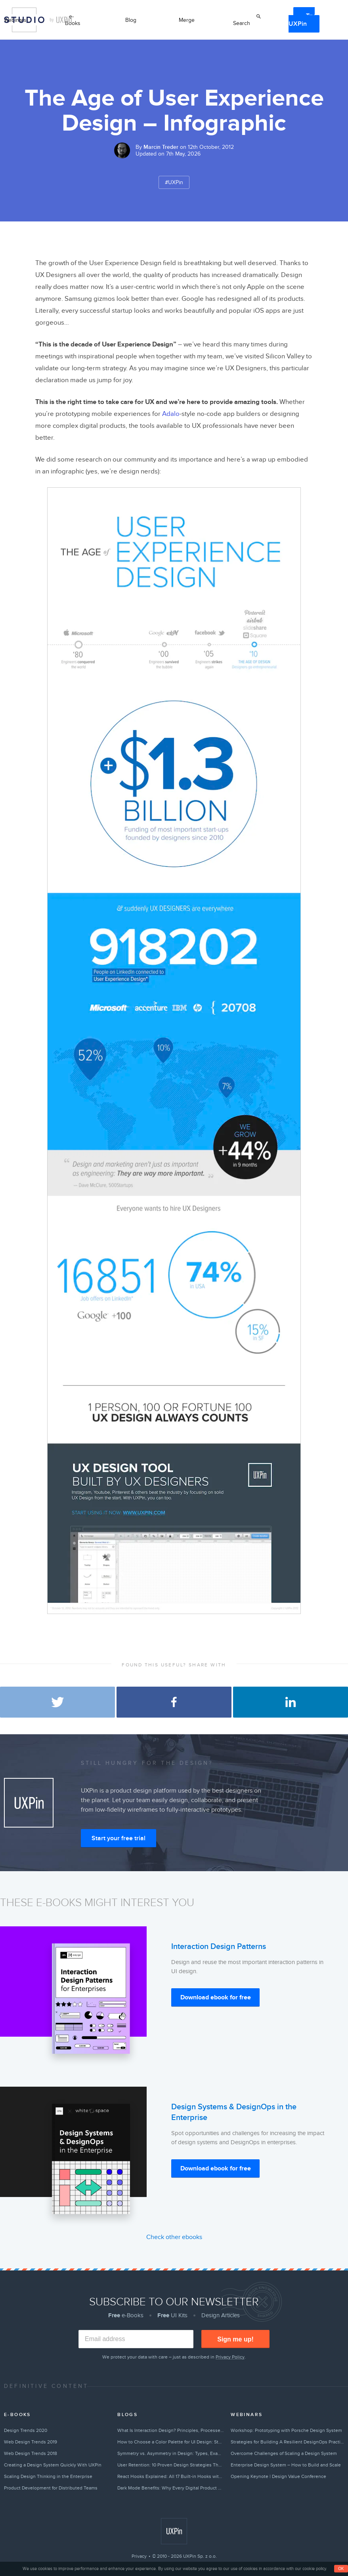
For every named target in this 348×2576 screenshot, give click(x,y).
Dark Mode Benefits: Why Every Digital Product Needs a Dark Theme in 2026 (170, 2488)
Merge (187, 20)
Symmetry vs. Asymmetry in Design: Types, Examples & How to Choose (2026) (170, 2453)
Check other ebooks (174, 2237)
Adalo (171, 414)
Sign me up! (235, 2339)
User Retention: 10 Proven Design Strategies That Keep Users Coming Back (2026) (170, 2465)
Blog (130, 20)
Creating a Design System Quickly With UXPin (52, 2465)
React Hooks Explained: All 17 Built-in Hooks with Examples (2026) (170, 2476)
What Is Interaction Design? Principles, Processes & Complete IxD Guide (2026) (170, 2430)
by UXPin (61, 20)
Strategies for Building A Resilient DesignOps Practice (287, 2442)
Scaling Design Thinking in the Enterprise (48, 2476)
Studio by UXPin (24, 20)
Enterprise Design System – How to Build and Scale (286, 2465)
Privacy (139, 2556)
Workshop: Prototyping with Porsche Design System (286, 2430)
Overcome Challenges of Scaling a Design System (284, 2453)
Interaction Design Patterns (218, 1946)
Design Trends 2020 (25, 2430)
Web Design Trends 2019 (30, 2442)
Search (241, 23)
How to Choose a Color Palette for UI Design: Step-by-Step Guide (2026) (170, 2442)
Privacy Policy (230, 2357)
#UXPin (174, 182)
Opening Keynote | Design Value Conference (278, 2476)
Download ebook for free (215, 1997)
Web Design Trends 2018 (30, 2453)
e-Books (72, 20)
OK (341, 2568)
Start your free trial (118, 1838)
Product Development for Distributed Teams (51, 2488)
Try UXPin (302, 20)
